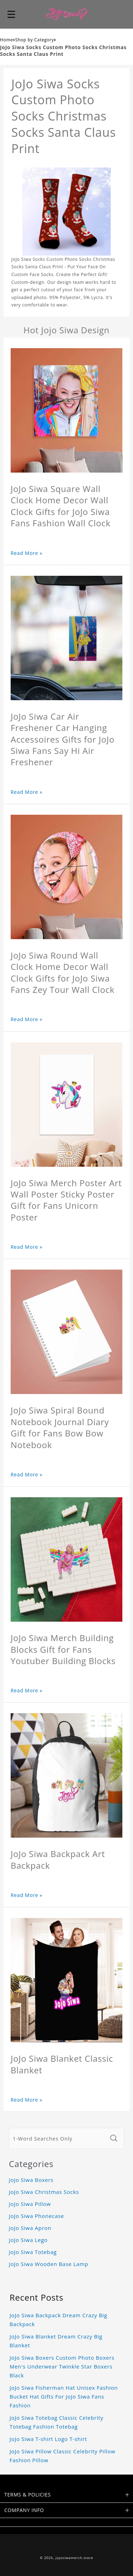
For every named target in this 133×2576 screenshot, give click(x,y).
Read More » (27, 553)
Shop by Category (34, 40)
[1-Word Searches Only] (58, 2138)
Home (6, 40)
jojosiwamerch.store (74, 2557)
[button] (11, 14)
